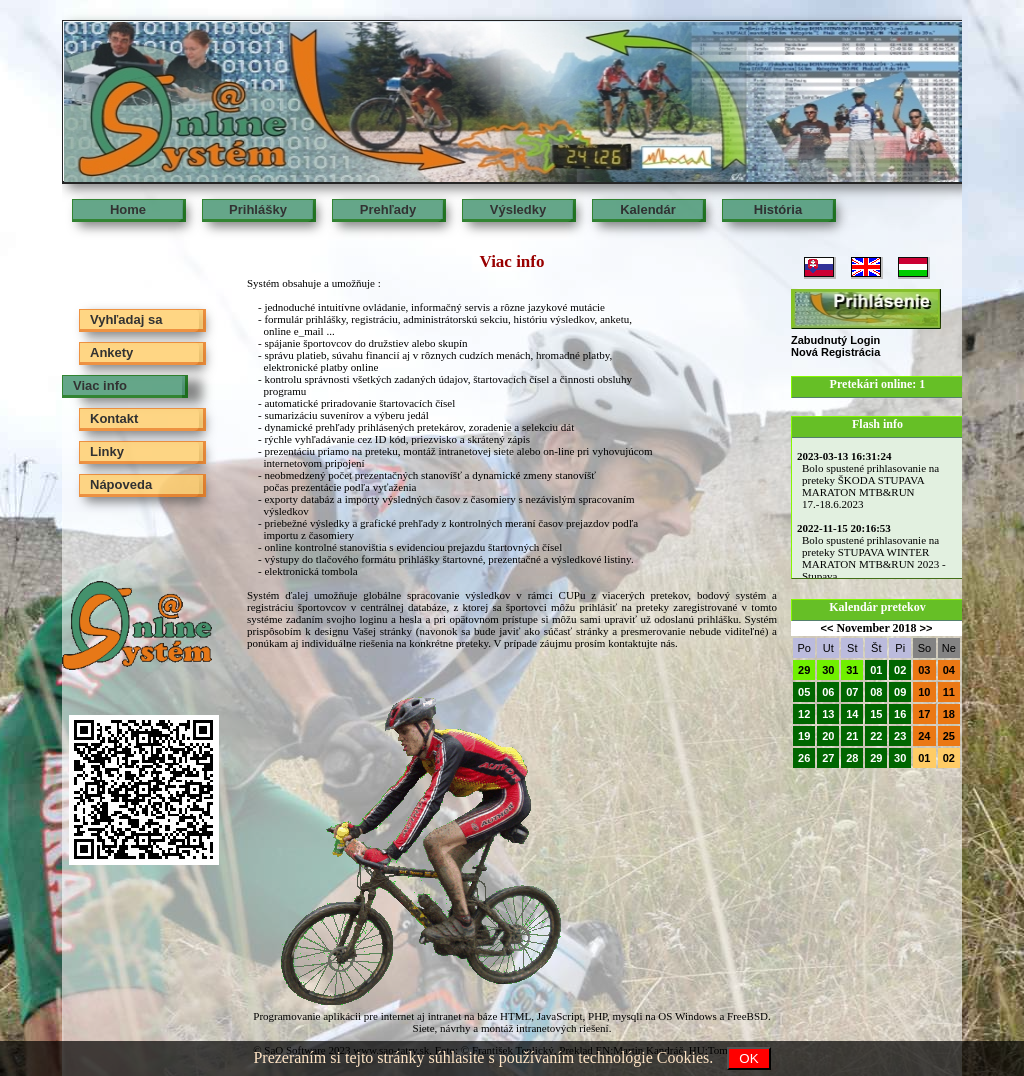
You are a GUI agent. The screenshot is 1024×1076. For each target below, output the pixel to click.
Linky (107, 451)
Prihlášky (258, 209)
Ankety (111, 352)
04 (949, 670)
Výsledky (518, 209)
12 (804, 714)
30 (828, 670)
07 (852, 692)
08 (876, 692)
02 (900, 670)
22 (876, 736)
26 (804, 758)
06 (828, 692)
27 (828, 758)
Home (128, 209)
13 (828, 714)
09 (900, 692)
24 (924, 736)
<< (827, 628)
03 (924, 670)
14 (852, 714)
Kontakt (114, 418)
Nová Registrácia (835, 352)
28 (852, 758)
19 (804, 736)
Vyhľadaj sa (126, 319)
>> (926, 628)
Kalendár (648, 209)
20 (828, 736)
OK (748, 1058)
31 (852, 670)
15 (876, 714)
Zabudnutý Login (835, 340)
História (778, 209)
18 (949, 714)
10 (924, 692)
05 (804, 692)
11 (949, 692)
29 (804, 670)
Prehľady (388, 209)
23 (900, 736)
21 (852, 736)
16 (900, 714)
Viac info (100, 385)
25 (949, 736)
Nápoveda (121, 484)
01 (876, 670)
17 (924, 714)
